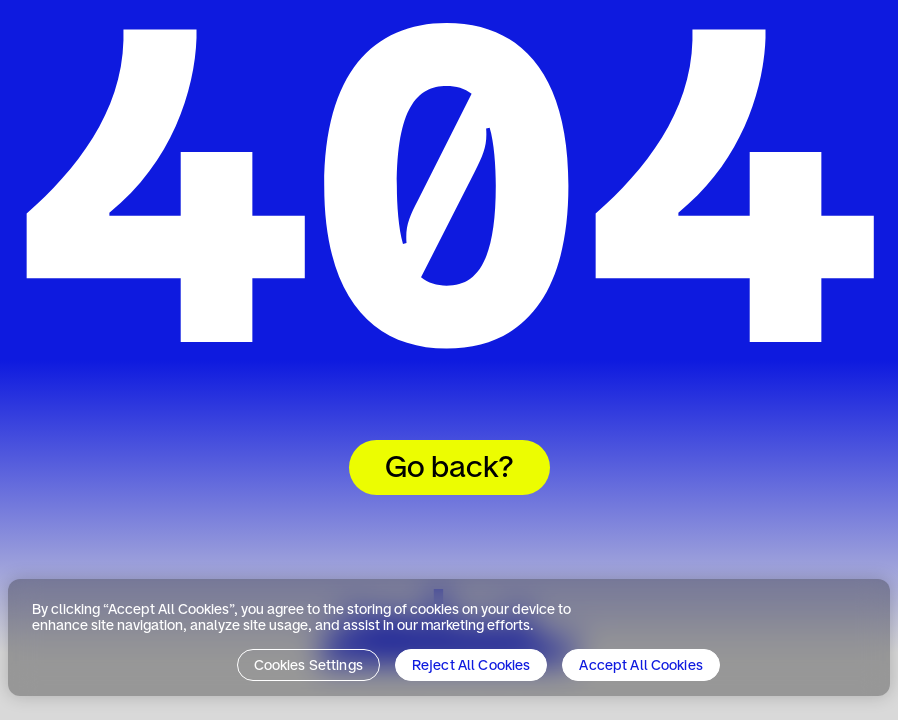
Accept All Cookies (641, 666)
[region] (449, 637)
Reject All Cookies (471, 666)
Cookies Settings (308, 666)
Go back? (449, 469)
